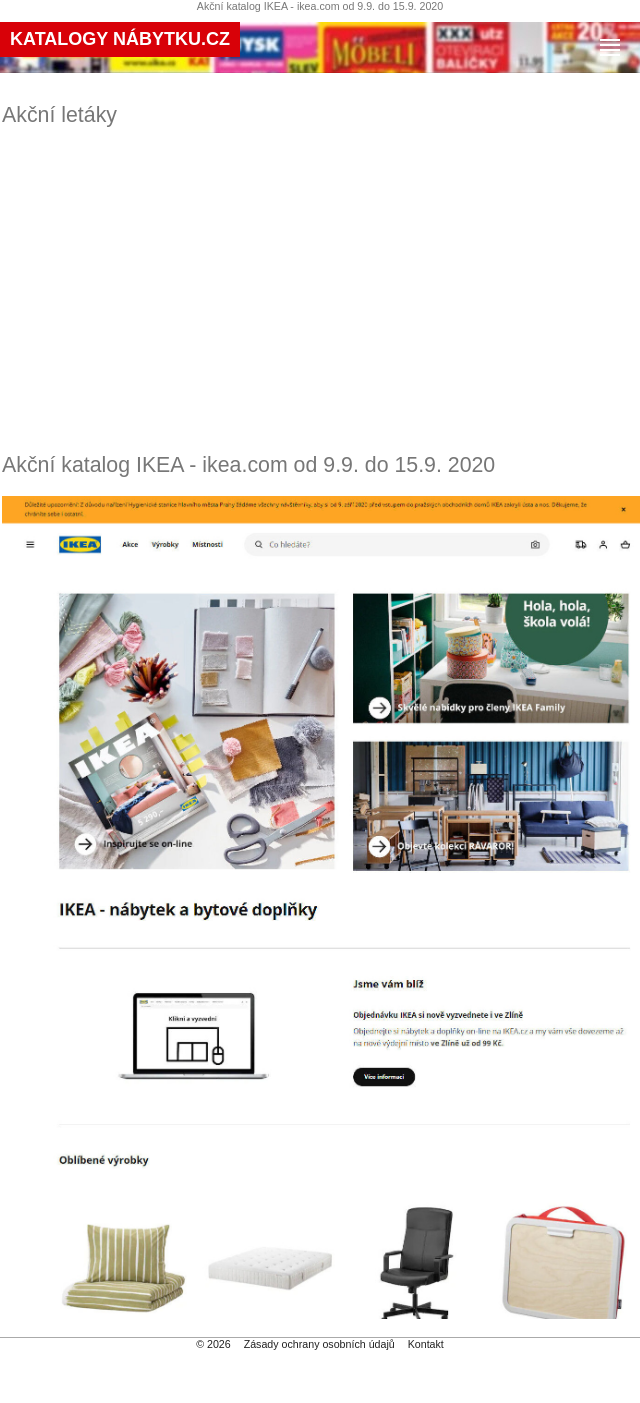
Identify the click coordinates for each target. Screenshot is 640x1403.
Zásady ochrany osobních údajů (319, 1344)
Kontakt (426, 1344)
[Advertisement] (322, 290)
